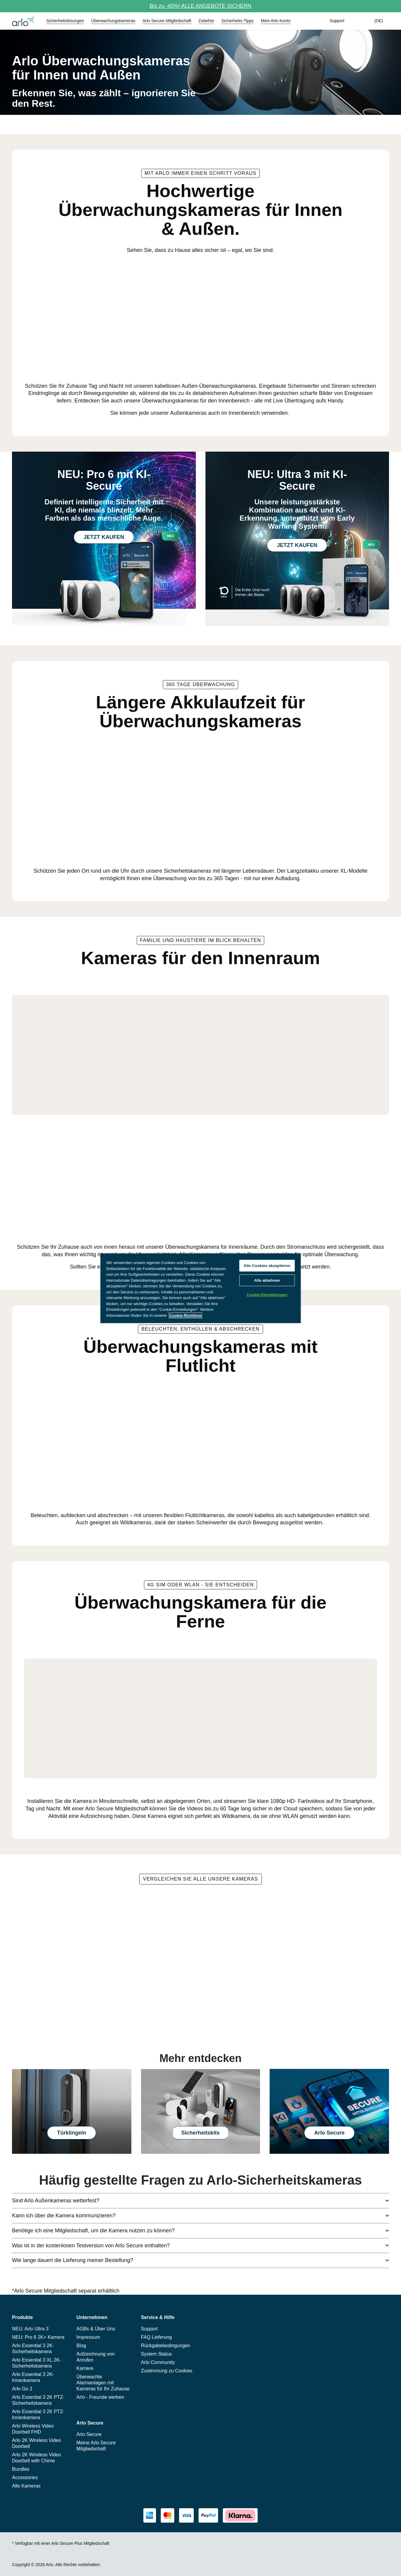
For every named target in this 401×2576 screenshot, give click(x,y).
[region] (200, 1288)
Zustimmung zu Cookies (167, 2370)
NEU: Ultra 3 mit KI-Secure (297, 480)
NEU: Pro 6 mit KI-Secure (103, 480)
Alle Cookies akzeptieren (267, 1265)
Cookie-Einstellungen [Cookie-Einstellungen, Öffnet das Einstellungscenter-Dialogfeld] (267, 1294)
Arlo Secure (329, 2133)
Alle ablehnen (267, 1280)
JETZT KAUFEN (104, 537)
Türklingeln (71, 2133)
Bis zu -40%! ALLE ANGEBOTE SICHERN (200, 6)
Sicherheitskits (200, 2133)
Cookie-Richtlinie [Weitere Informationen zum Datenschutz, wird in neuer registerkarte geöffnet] (185, 1315)
